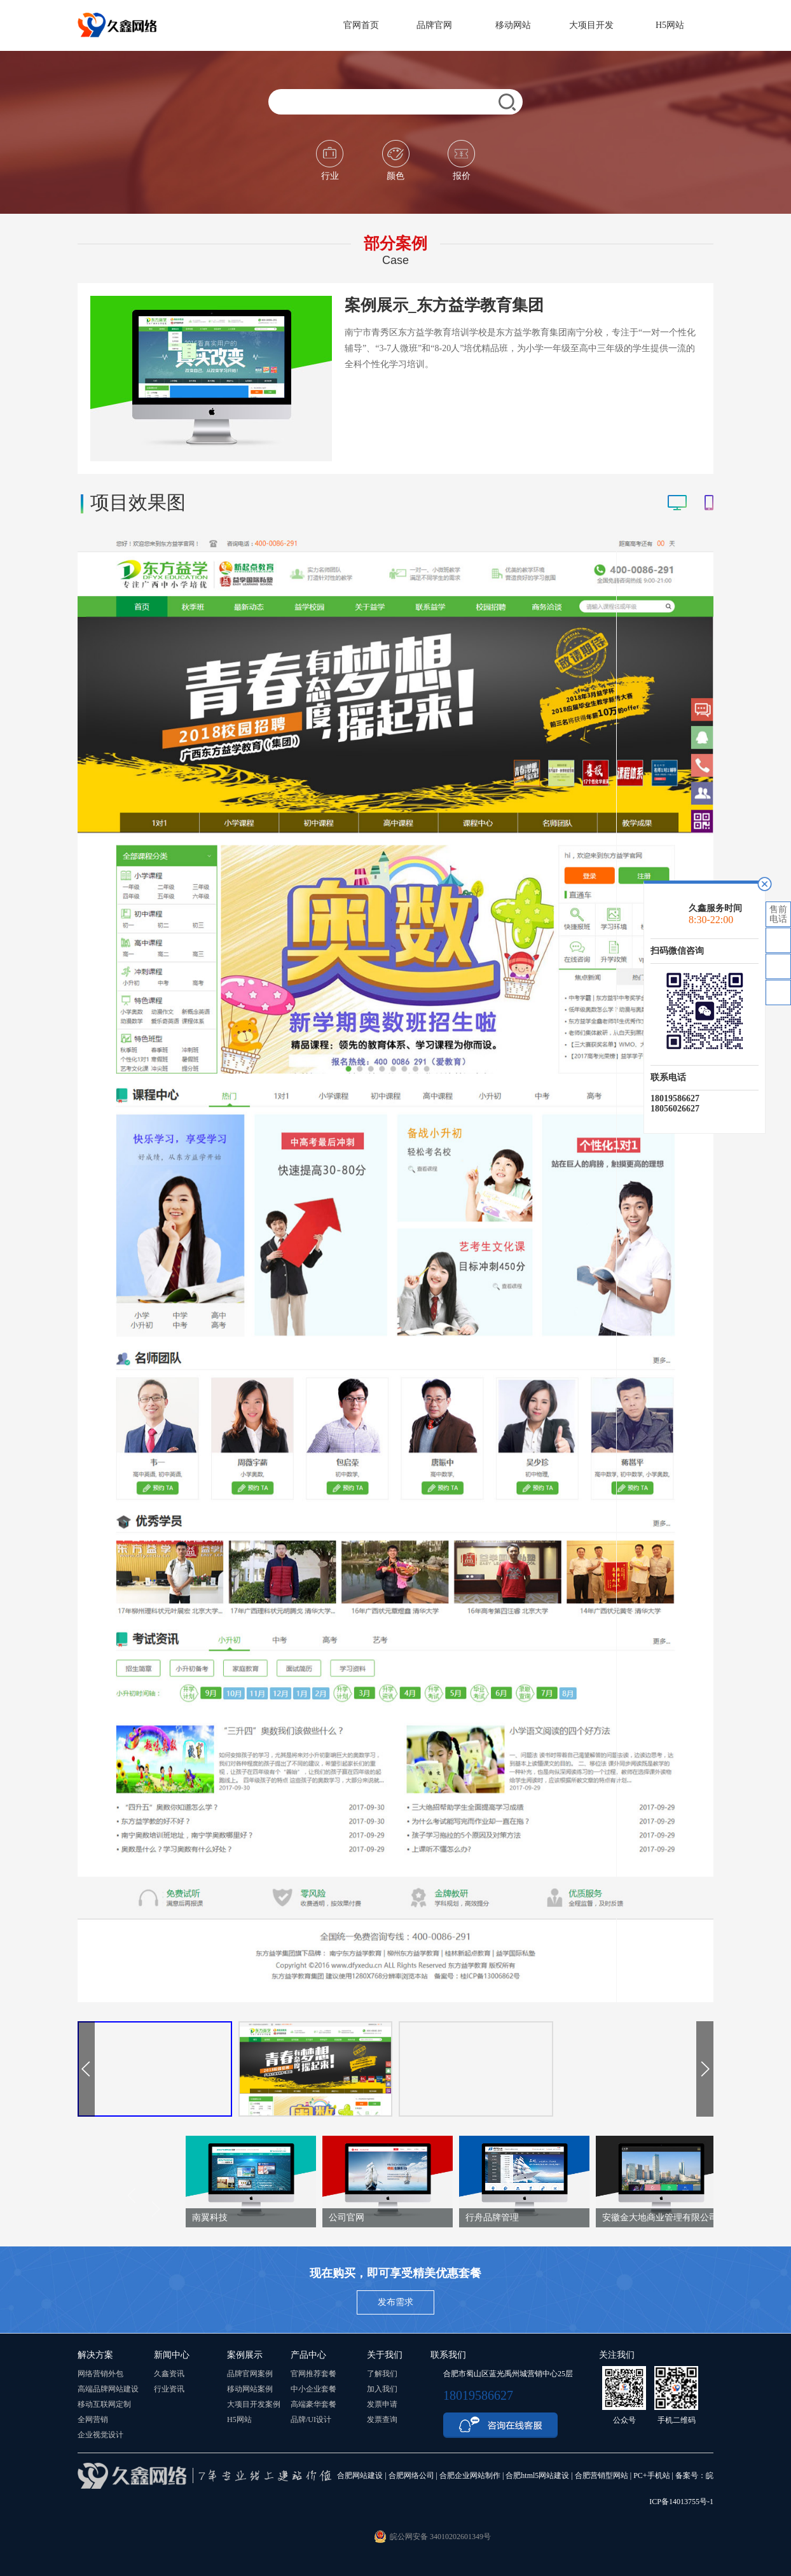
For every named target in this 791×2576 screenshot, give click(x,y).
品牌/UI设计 (311, 2419)
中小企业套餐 (313, 2389)
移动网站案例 (250, 2389)
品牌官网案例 (250, 2373)
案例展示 (245, 2355)
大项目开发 (596, 25)
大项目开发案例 (253, 2404)
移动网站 (518, 25)
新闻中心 (171, 2355)
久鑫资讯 (169, 2373)
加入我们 (382, 2389)
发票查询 (382, 2419)
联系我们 (448, 2355)
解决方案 (95, 2355)
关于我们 (384, 2355)
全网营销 (93, 2419)
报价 (461, 160)
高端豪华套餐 (313, 2404)
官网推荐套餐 (313, 2373)
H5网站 (675, 25)
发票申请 (382, 2404)
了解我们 (382, 2373)
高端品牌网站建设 (108, 2389)
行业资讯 (169, 2389)
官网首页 (361, 25)
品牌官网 (439, 25)
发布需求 (395, 2302)
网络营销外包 (100, 2373)
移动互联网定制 (104, 2404)
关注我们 (617, 2355)
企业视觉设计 (100, 2434)
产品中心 (308, 2355)
